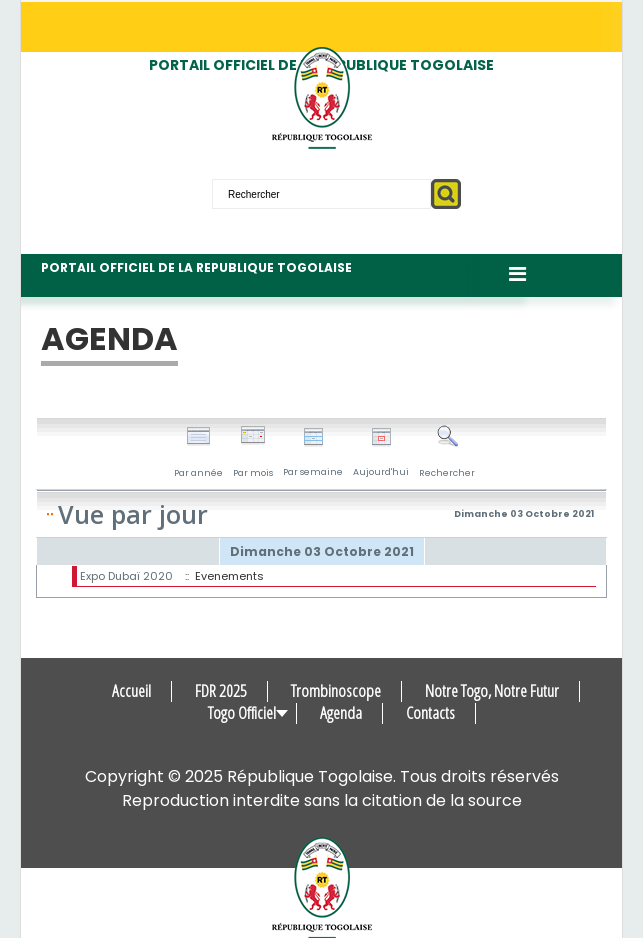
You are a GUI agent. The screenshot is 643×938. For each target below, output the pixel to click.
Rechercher (447, 452)
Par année (198, 452)
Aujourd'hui (381, 452)
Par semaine (313, 452)
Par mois (253, 452)
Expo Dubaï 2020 (126, 576)
